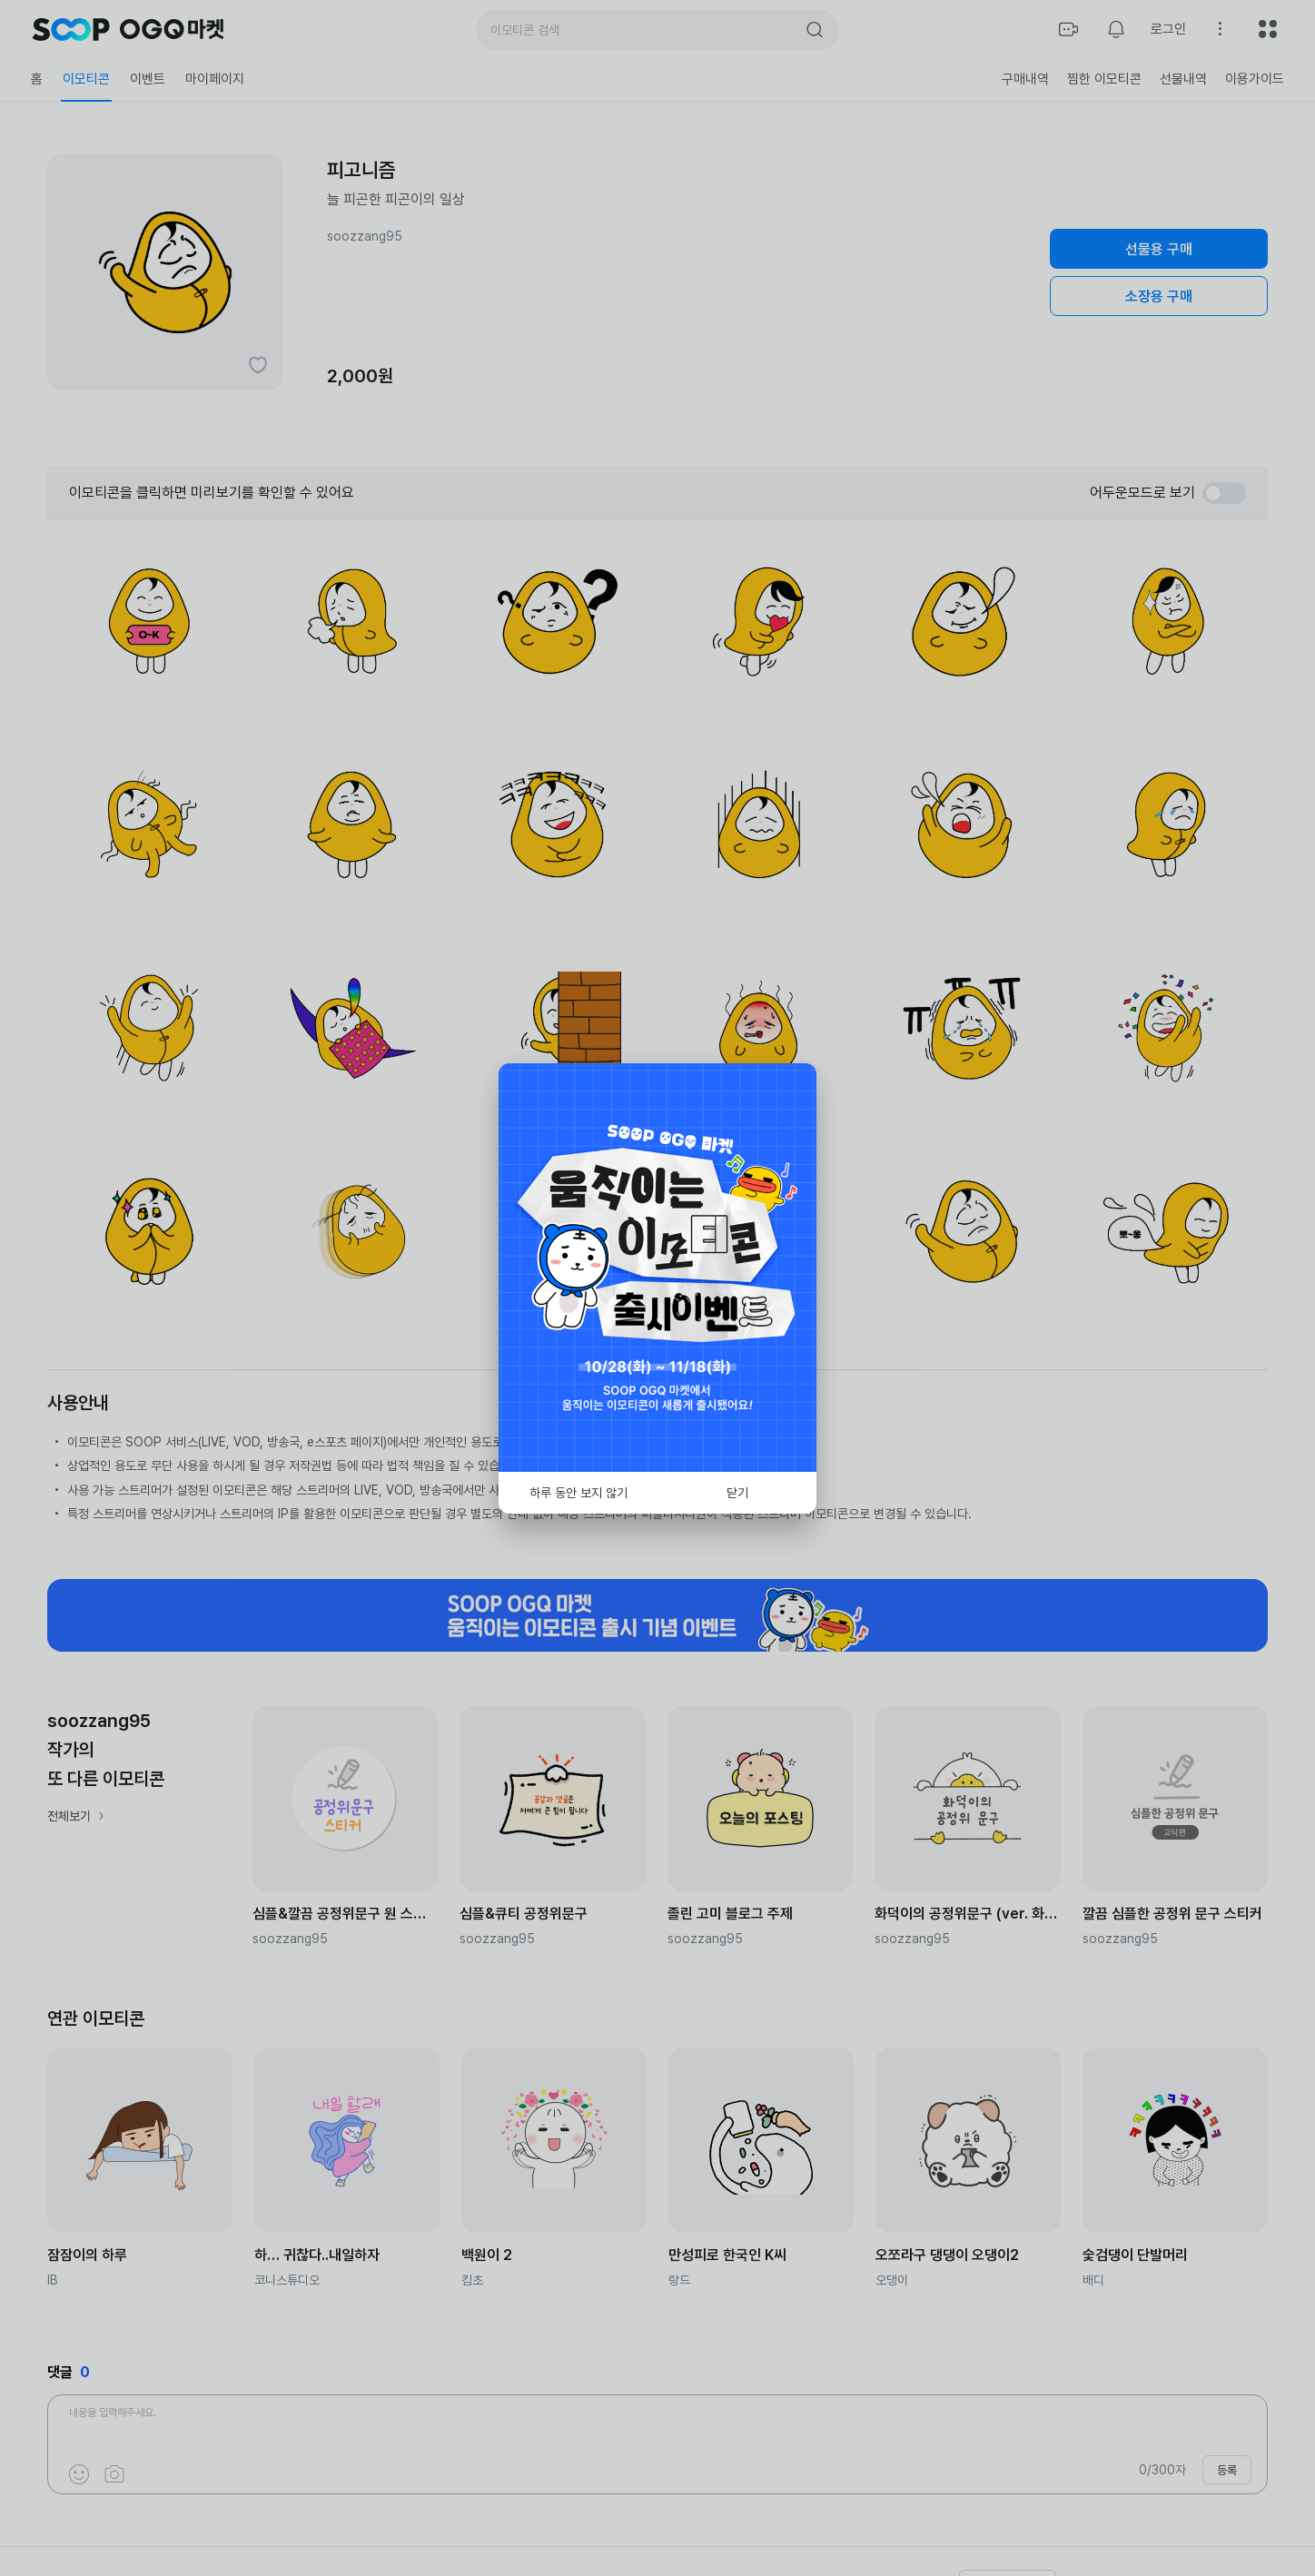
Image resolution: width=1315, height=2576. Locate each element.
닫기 (737, 1492)
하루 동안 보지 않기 (578, 1492)
